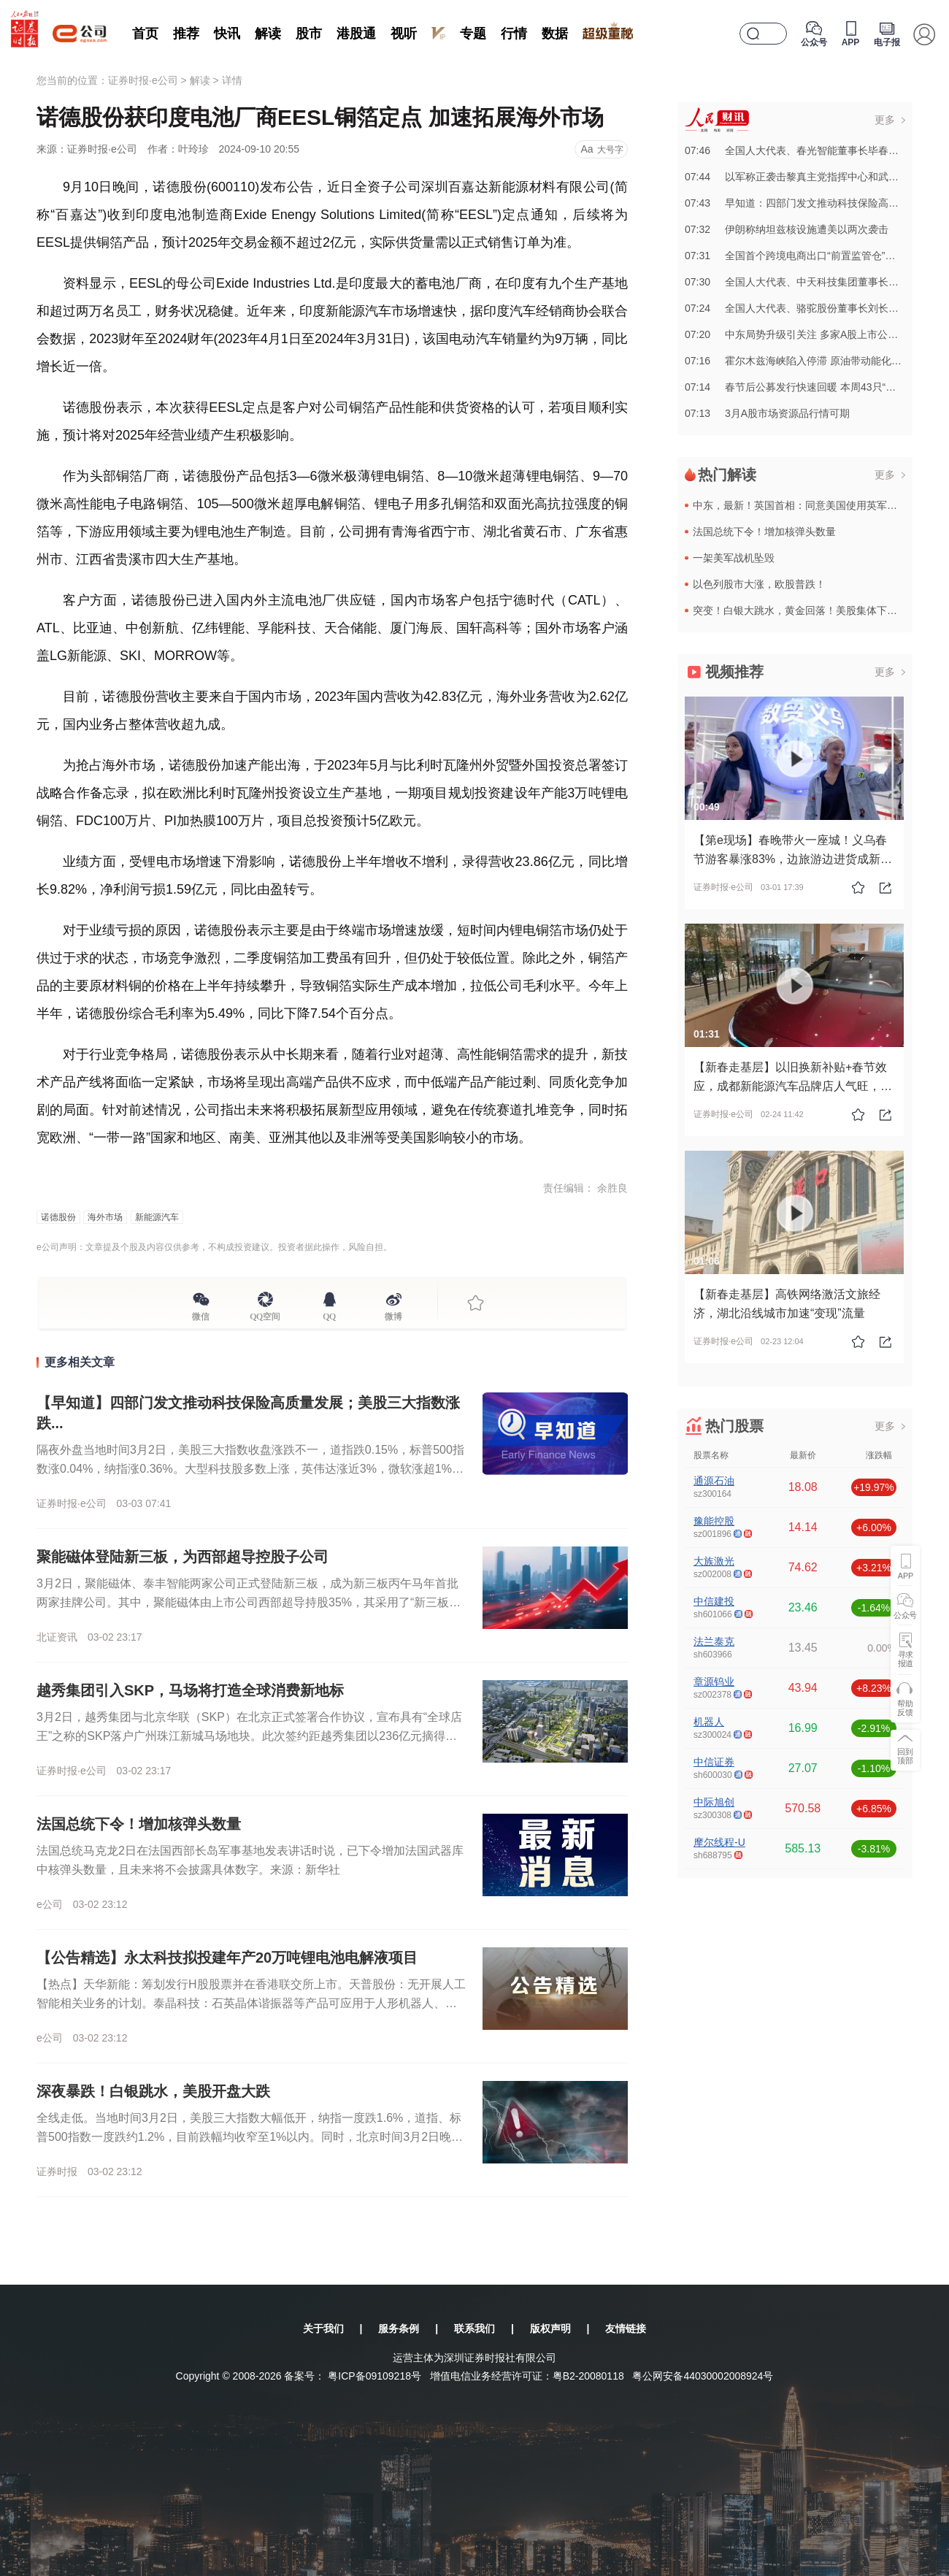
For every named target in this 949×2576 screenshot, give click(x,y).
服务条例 (398, 2328)
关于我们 (323, 2328)
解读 (268, 33)
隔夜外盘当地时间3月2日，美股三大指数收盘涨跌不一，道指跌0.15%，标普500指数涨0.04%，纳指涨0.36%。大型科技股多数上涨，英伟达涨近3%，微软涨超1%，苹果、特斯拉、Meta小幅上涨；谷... (250, 1469)
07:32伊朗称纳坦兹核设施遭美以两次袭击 (786, 229)
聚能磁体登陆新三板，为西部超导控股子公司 (182, 1557)
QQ (329, 1314)
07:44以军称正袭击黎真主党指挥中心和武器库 (797, 177)
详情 (232, 80)
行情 (514, 33)
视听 (404, 33)
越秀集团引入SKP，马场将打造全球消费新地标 (190, 1690)
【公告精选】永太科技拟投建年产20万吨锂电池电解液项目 (227, 1958)
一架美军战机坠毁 (734, 558)
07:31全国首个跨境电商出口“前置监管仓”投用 (795, 255)
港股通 (356, 33)
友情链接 (625, 2328)
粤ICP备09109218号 (374, 2376)
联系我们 (474, 2328)
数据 (555, 33)
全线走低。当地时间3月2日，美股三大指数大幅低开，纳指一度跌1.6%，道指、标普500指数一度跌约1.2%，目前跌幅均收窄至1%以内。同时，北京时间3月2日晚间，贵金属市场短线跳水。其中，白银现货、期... (248, 2137)
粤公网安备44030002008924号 (702, 2376)
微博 (393, 1314)
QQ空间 (265, 1314)
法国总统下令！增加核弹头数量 (138, 1824)
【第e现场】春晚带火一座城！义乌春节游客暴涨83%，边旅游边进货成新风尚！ (793, 859)
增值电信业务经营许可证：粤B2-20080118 (527, 2376)
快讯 (227, 33)
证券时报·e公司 (143, 80)
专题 (473, 33)
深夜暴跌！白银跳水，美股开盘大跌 (153, 2091)
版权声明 (550, 2328)
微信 (201, 1314)
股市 (309, 33)
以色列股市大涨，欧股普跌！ (759, 584)
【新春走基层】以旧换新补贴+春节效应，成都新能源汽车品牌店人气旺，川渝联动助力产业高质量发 (793, 1086)
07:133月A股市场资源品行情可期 (767, 413)
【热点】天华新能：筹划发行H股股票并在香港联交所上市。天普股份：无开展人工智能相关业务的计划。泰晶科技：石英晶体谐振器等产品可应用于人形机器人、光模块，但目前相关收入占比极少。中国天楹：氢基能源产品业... (251, 2003)
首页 (145, 33)
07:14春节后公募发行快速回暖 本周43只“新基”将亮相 (812, 387)
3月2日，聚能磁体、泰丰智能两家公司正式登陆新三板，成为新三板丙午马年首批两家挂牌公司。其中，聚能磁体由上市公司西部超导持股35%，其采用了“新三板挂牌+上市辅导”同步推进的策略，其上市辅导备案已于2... (248, 1602)
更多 (885, 120)
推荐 (186, 33)
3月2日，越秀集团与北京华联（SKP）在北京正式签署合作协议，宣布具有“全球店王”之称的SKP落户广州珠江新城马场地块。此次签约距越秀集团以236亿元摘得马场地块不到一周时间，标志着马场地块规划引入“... (249, 1736)
